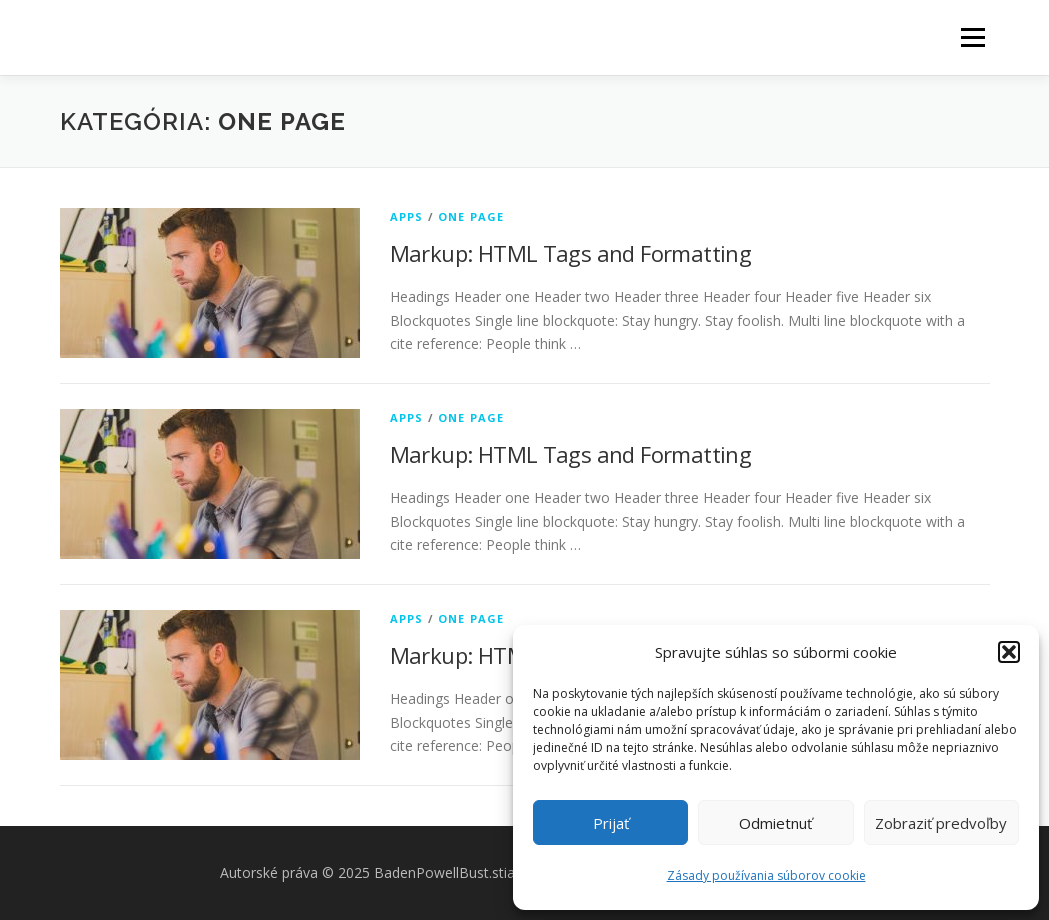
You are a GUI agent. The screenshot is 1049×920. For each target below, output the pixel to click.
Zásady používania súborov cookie (766, 875)
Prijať (611, 823)
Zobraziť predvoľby (941, 823)
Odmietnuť (775, 823)
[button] (1009, 652)
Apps (407, 216)
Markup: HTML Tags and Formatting (571, 253)
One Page (471, 216)
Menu (972, 37)
